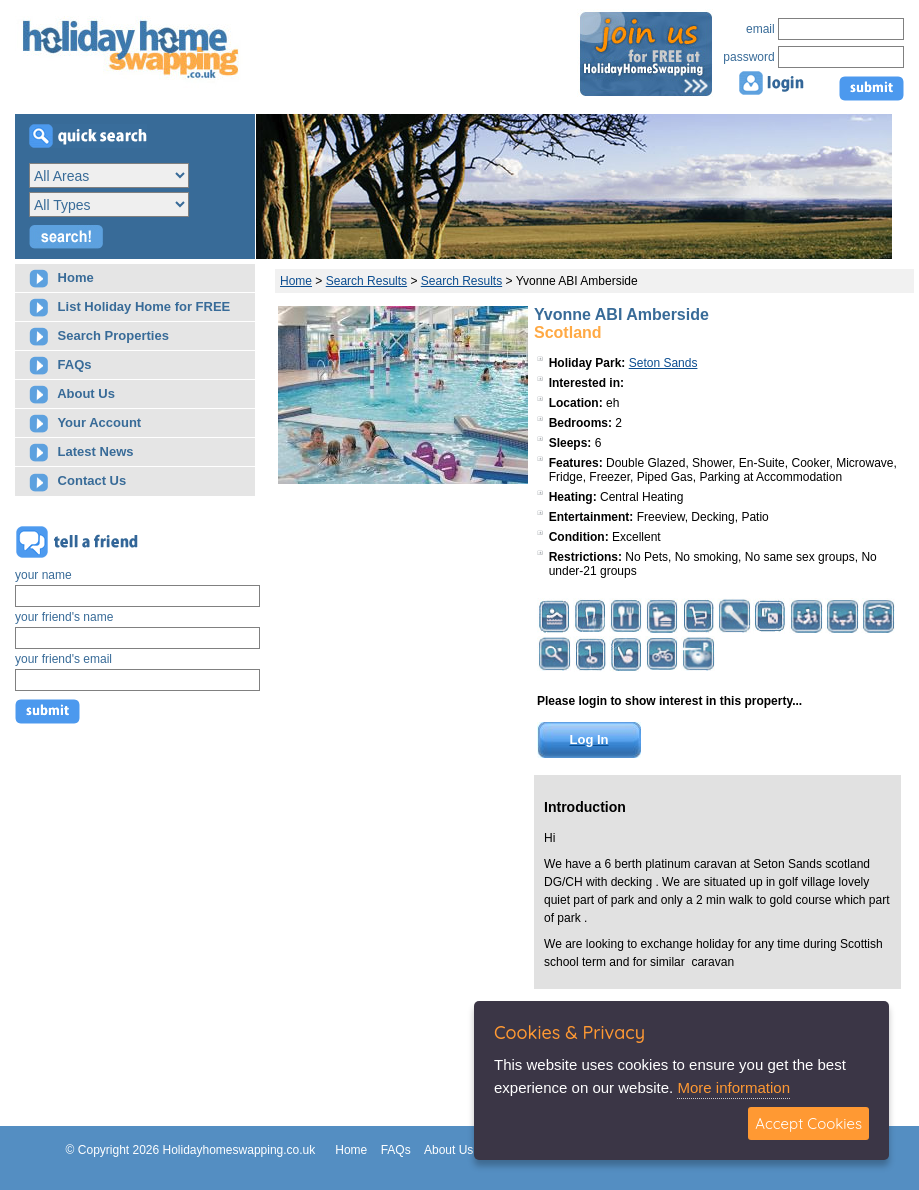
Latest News (81, 452)
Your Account (85, 423)
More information (733, 1087)
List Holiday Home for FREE (129, 307)
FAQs (60, 365)
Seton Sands (663, 363)
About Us (72, 394)
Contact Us (77, 482)
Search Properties (99, 336)
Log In (589, 739)
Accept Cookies (808, 1123)
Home (61, 278)
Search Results (366, 281)
